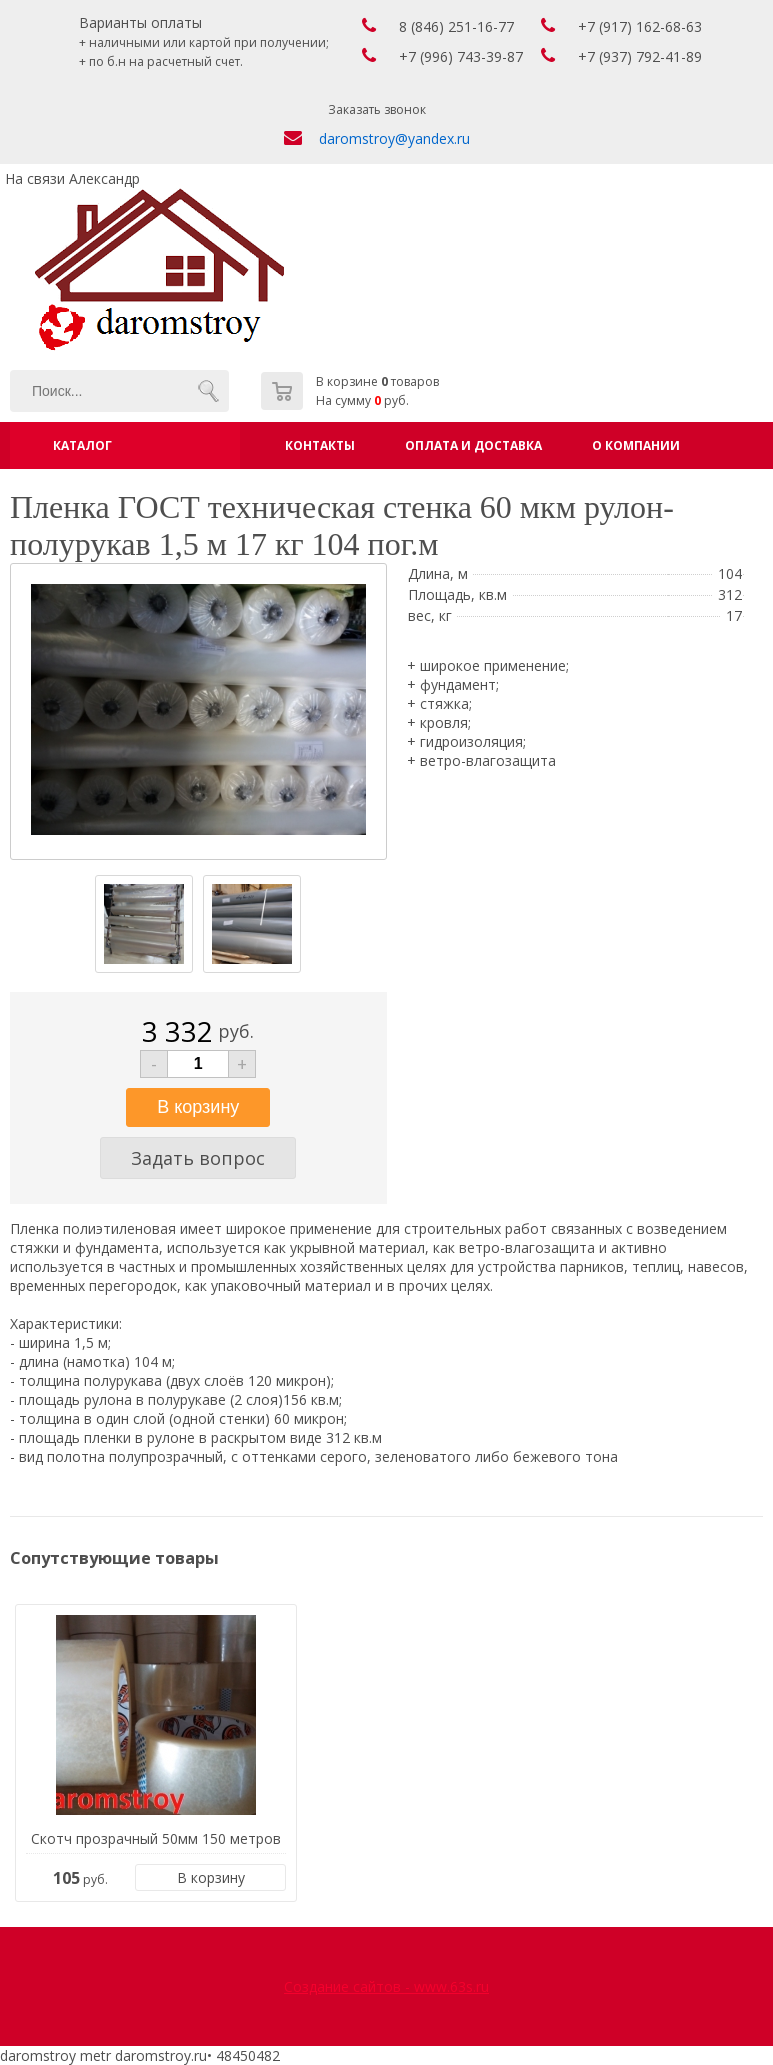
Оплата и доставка (473, 445)
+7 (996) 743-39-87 (461, 56)
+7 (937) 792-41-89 (640, 56)
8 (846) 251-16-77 (456, 26)
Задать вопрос (198, 1158)
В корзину (211, 1877)
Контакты (320, 445)
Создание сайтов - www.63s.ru (386, 1986)
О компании (636, 445)
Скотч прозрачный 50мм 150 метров (156, 1838)
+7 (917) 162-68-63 (640, 26)
